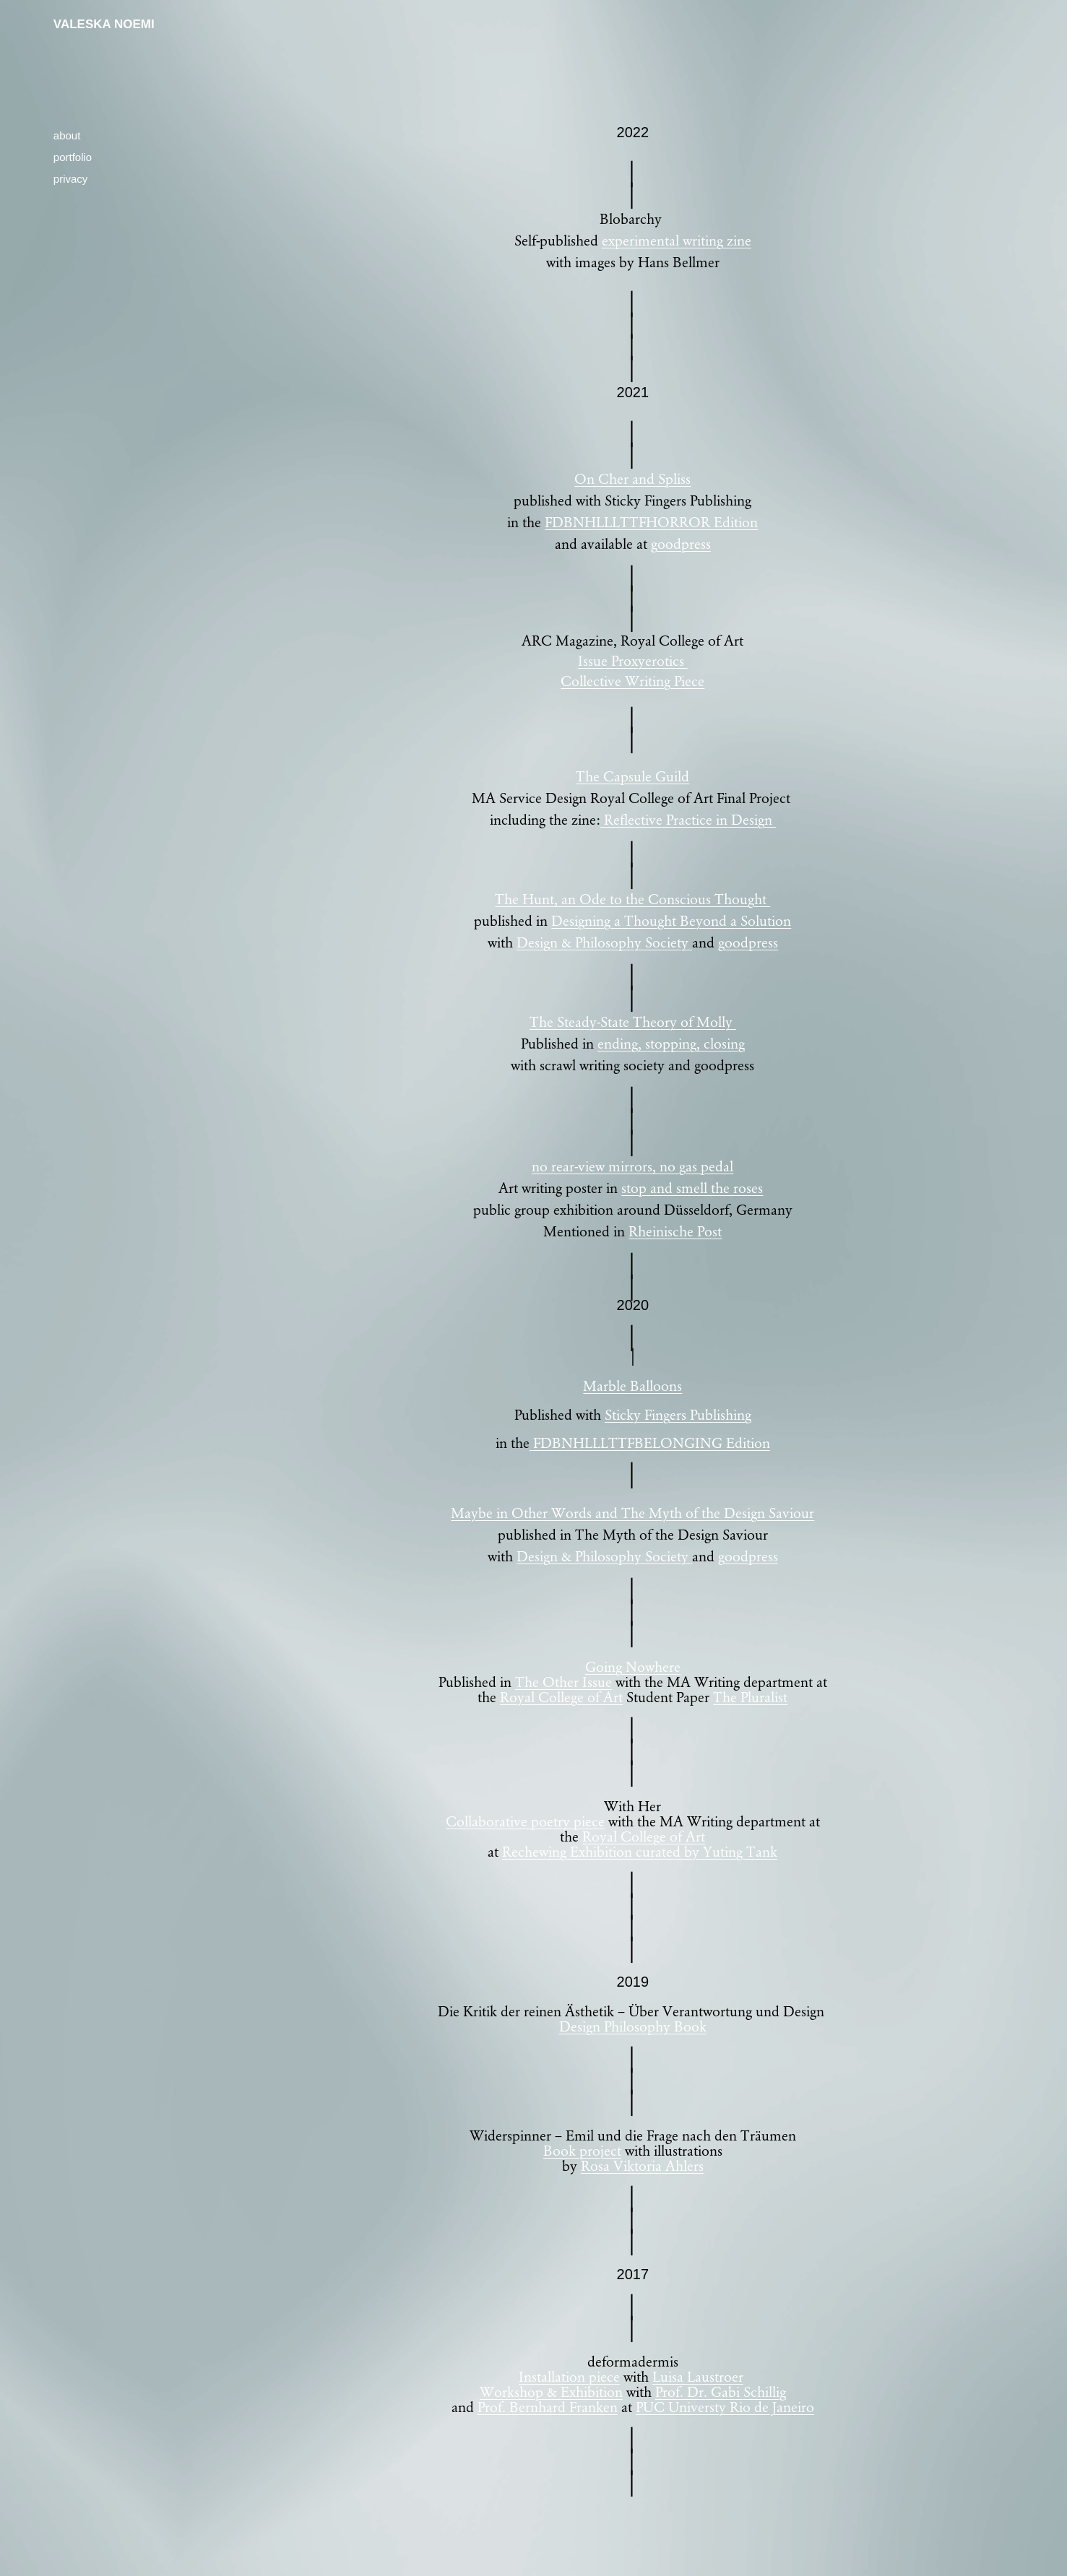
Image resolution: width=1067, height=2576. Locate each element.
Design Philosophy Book (633, 2025)
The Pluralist (750, 1696)
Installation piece (569, 2376)
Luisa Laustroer (697, 2376)
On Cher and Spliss (632, 478)
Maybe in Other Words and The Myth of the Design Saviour (632, 1512)
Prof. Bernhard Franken (548, 2406)
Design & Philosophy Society (604, 941)
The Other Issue (563, 1681)
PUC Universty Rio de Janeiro (725, 2406)
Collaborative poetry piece (525, 1820)
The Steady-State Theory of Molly (633, 1021)
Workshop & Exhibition (551, 2391)
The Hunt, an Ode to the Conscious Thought (632, 898)
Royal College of (550, 1696)
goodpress (681, 543)
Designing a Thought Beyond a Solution (671, 920)
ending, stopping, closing (671, 1042)
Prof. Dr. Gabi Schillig (720, 2391)
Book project (582, 2150)
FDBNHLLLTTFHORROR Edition (651, 521)
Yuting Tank (738, 1851)
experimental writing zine (676, 239)
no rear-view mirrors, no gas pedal (632, 1165)
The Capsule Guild (632, 775)
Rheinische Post (675, 1230)
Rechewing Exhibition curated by (600, 1851)
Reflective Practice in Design (688, 819)
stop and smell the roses (692, 1187)
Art (611, 1696)
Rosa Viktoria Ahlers (642, 2165)
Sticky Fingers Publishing (678, 1414)
